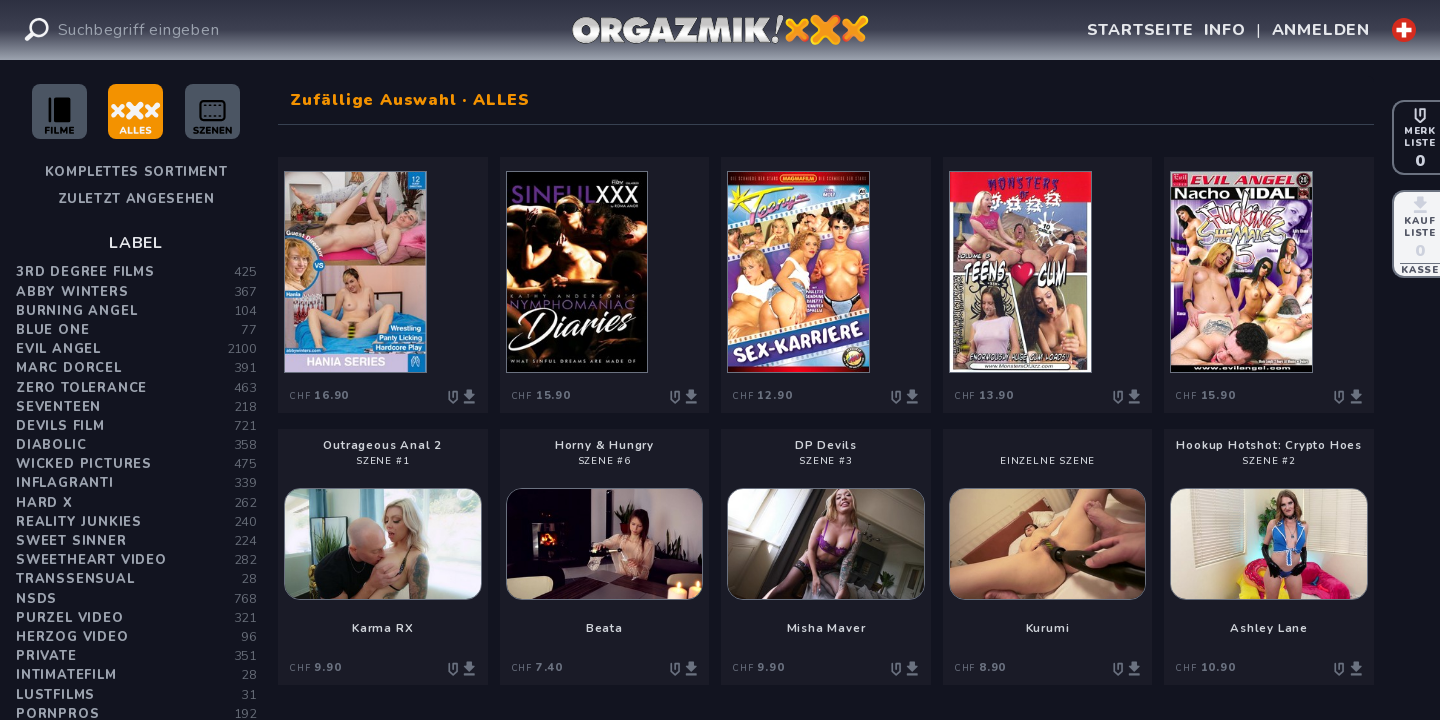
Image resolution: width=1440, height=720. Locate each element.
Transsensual (75, 579)
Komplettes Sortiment (136, 172)
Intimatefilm (66, 675)
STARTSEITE (1140, 30)
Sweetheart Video (91, 560)
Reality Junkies (79, 522)
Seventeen (58, 407)
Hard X (44, 503)
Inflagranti (65, 483)
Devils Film (60, 426)
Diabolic (51, 445)
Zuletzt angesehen (136, 199)
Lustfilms (55, 695)
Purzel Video (70, 618)
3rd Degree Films (85, 272)
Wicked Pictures (84, 464)
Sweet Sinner (71, 541)
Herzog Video (72, 637)
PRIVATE (46, 656)
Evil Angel (58, 349)
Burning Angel (76, 311)
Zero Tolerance (81, 388)
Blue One (52, 330)
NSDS (36, 599)
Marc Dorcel (69, 368)
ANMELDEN (1321, 30)
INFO (1225, 30)
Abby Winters (72, 292)
